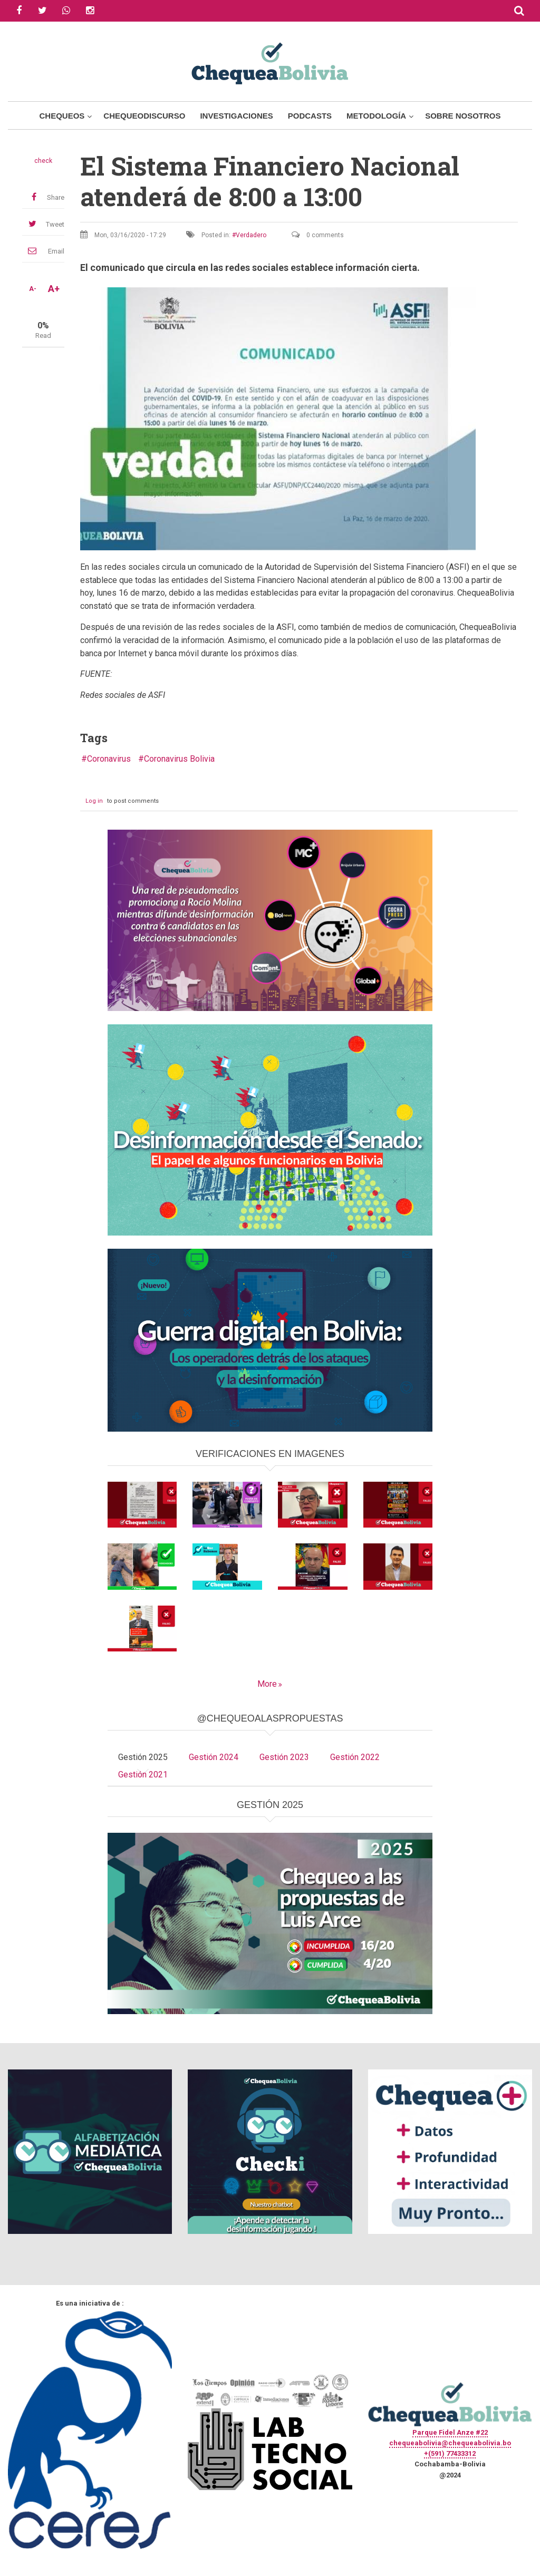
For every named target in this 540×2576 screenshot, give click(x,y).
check (43, 160)
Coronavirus (109, 759)
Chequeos (61, 115)
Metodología (376, 115)
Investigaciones (236, 115)
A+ (54, 289)
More (267, 1684)
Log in (94, 801)
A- (32, 289)
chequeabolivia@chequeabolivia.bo (450, 2443)
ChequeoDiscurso (144, 115)
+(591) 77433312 (450, 2453)
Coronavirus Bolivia (179, 759)
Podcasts (310, 115)
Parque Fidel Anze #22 (450, 2432)
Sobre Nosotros (462, 115)
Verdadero (251, 235)
